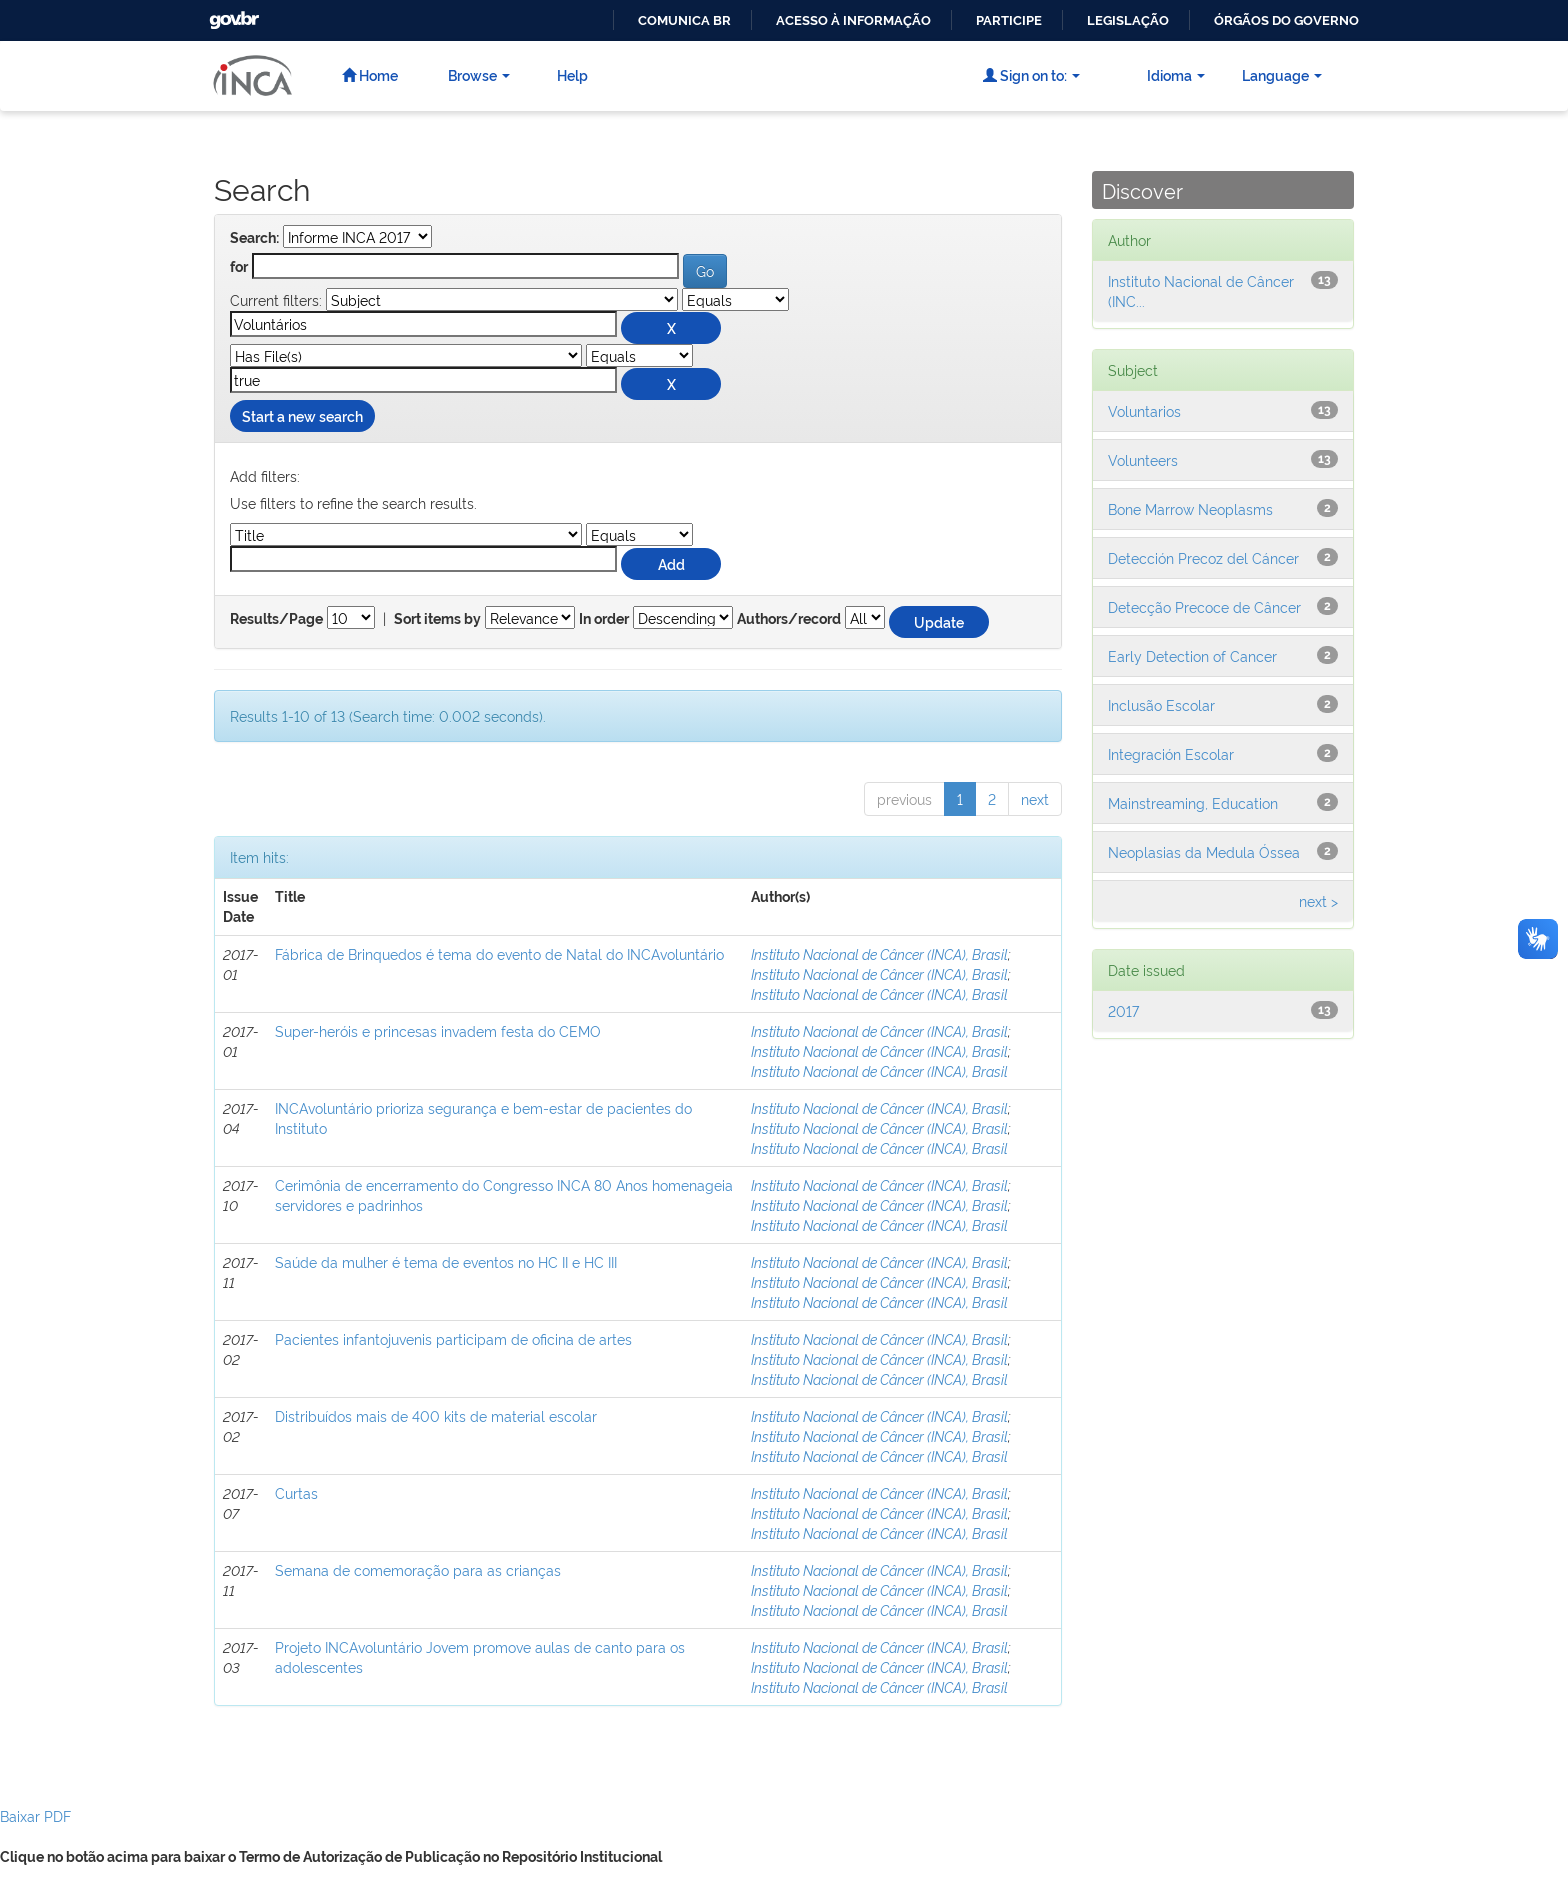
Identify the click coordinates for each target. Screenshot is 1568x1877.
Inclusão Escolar (1161, 704)
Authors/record (789, 619)
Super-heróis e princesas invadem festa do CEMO (438, 1030)
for (239, 267)
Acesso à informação (853, 20)
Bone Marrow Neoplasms (1190, 508)
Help (572, 74)
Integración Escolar (1171, 753)
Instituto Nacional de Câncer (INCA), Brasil (879, 953)
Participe (1009, 20)
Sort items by (437, 619)
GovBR (232, 14)
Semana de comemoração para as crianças (418, 1569)
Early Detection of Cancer (1192, 655)
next (1035, 798)
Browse (479, 74)
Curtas (296, 1492)
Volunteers (1143, 459)
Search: (254, 238)
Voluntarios (1144, 410)
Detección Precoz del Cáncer (1203, 557)
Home (370, 74)
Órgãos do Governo (1286, 20)
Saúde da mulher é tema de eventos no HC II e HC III (446, 1261)
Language (1282, 74)
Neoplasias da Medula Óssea (1204, 851)
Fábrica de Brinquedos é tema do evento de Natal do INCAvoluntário (499, 953)
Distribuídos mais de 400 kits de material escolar (436, 1415)
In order (604, 619)
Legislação (1128, 20)
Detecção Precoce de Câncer (1204, 606)
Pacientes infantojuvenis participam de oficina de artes (453, 1338)
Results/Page (276, 619)
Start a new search (302, 415)
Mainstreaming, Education (1193, 802)
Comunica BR (684, 20)
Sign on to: (1031, 74)
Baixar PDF (35, 1815)
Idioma (1176, 74)
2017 (1123, 1010)
